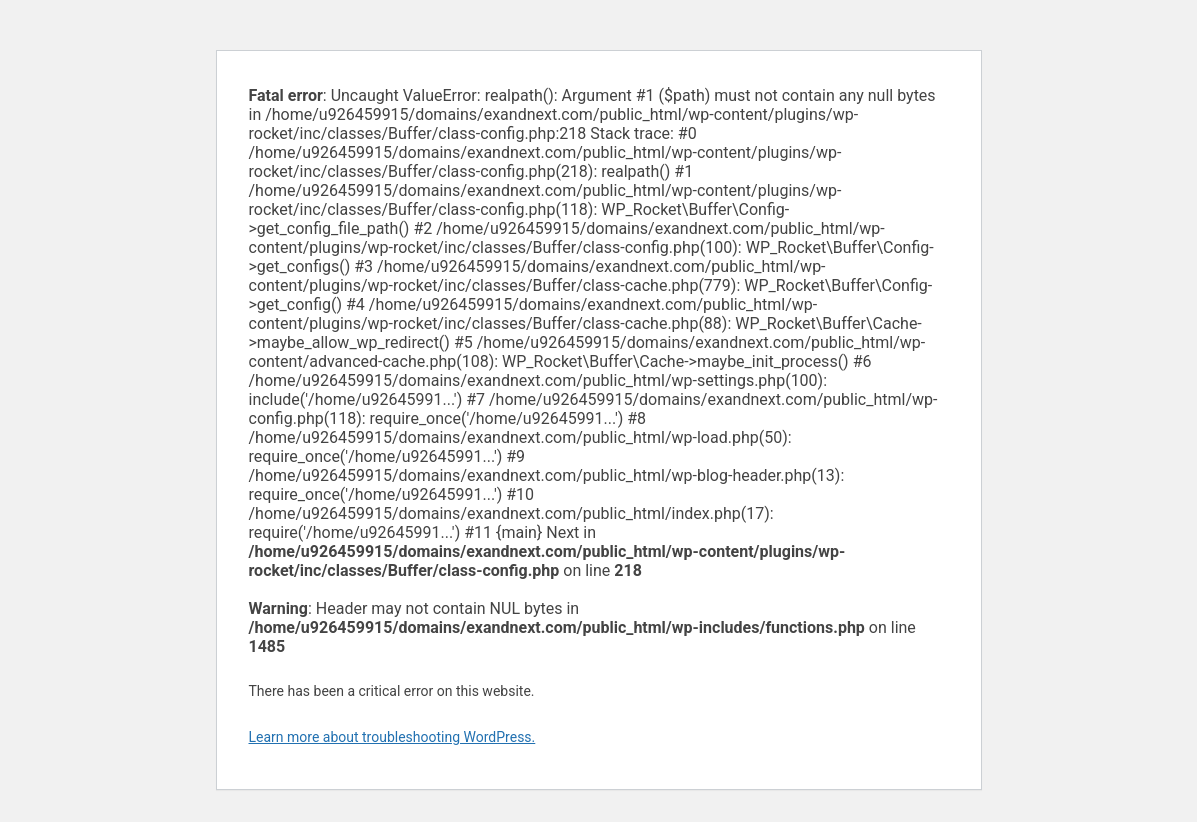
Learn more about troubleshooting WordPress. (392, 737)
